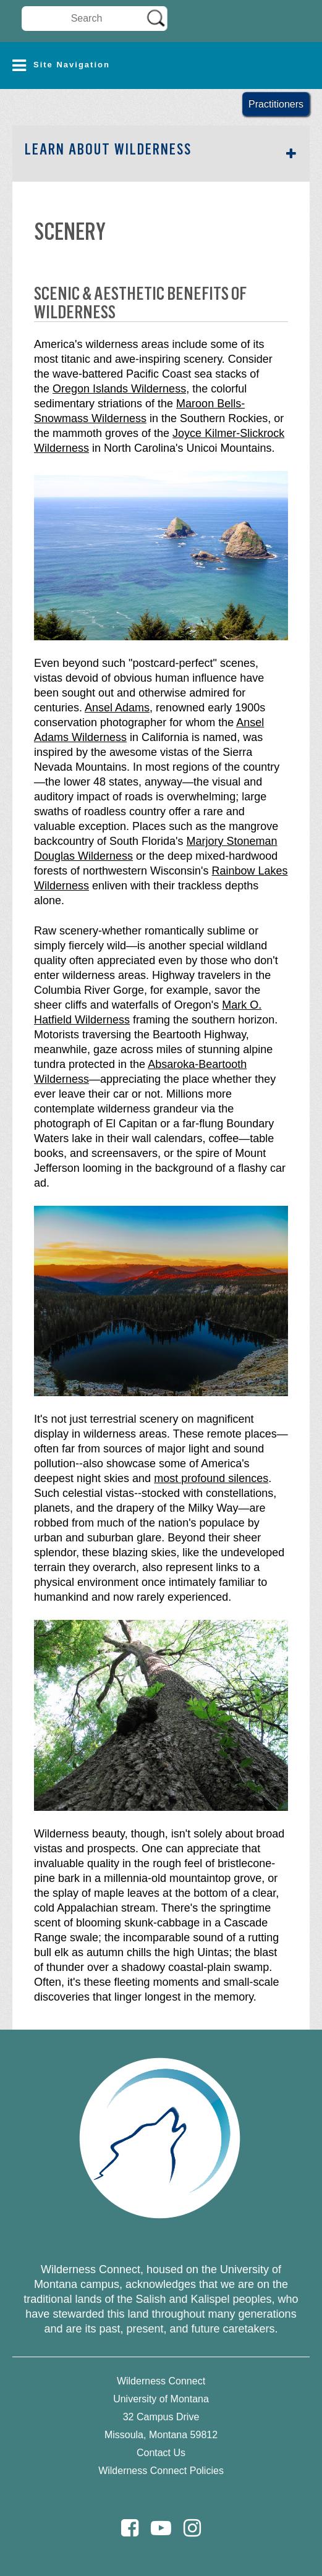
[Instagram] (192, 2528)
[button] (161, 65)
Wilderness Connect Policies (161, 2470)
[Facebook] (129, 2528)
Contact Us (161, 2452)
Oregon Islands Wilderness (119, 389)
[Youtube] (161, 2528)
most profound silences (211, 1478)
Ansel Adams (117, 707)
